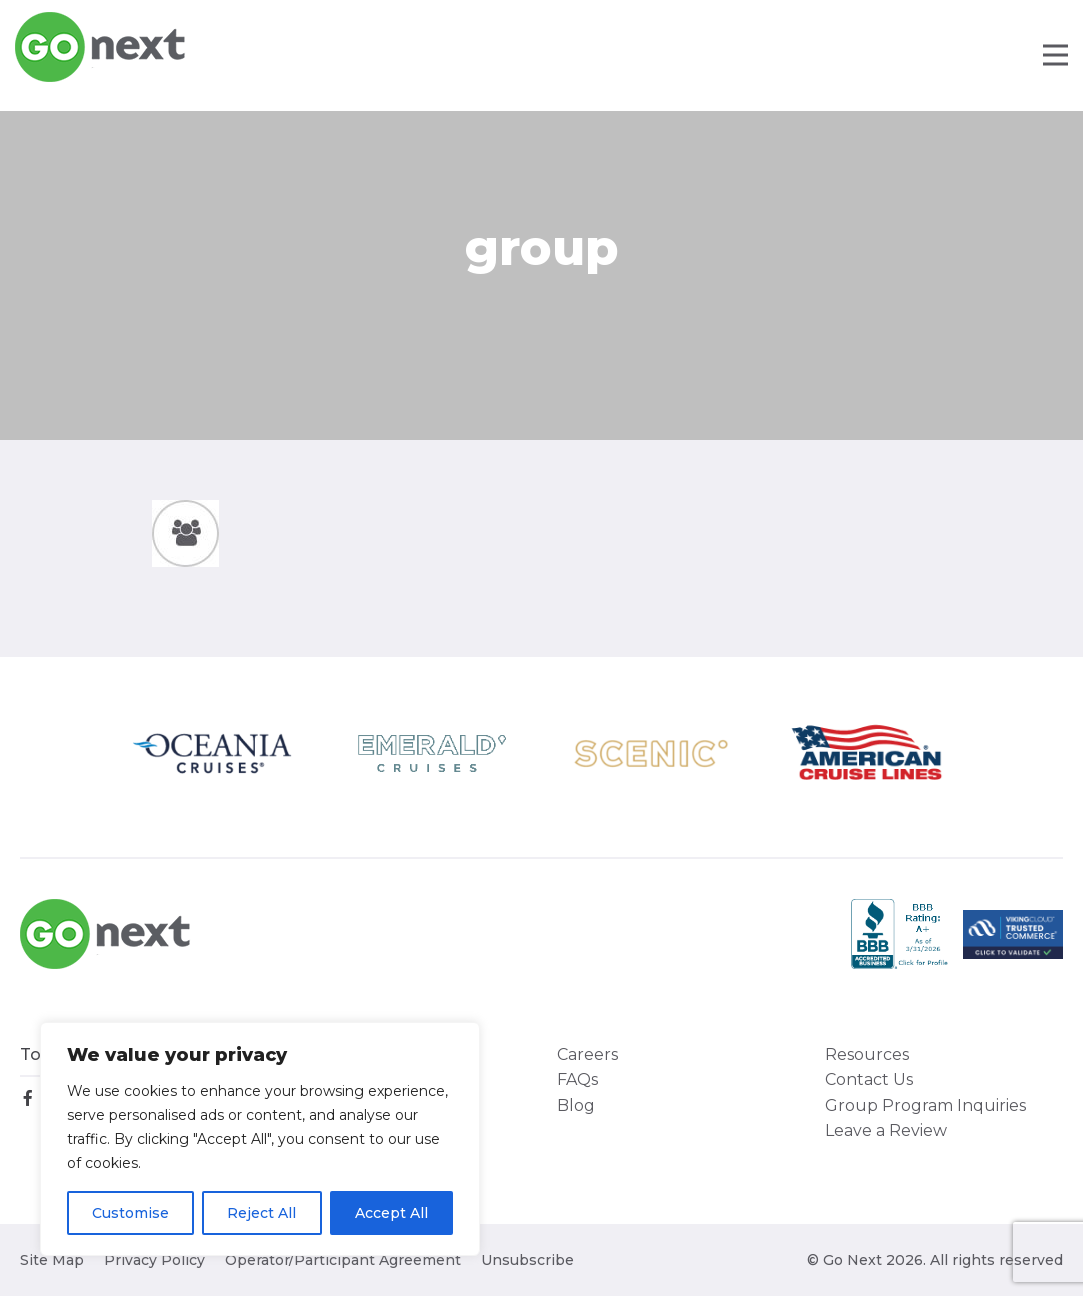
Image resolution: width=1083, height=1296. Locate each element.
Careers (587, 1054)
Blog (576, 1105)
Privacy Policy (154, 1260)
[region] (260, 1139)
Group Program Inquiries (925, 1105)
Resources (867, 1054)
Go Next (101, 47)
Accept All (391, 1213)
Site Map (52, 1260)
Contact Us (869, 1079)
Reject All (261, 1213)
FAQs (577, 1079)
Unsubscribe (527, 1260)
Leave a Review (886, 1130)
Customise (130, 1213)
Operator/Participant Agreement (343, 1260)
